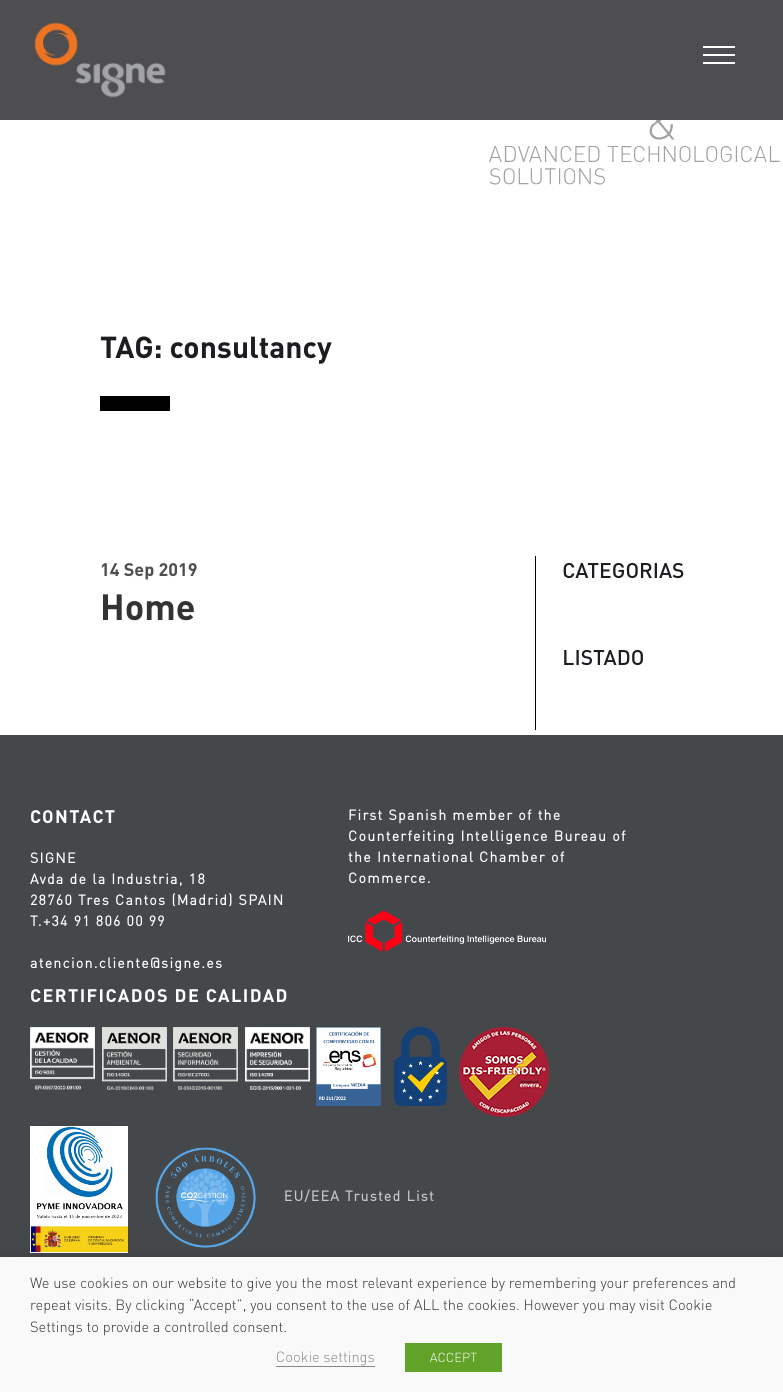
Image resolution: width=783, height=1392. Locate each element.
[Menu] (720, 52)
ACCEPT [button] (453, 1357)
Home (147, 606)
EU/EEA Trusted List (359, 1196)
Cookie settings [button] (325, 1357)
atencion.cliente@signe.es (126, 963)
